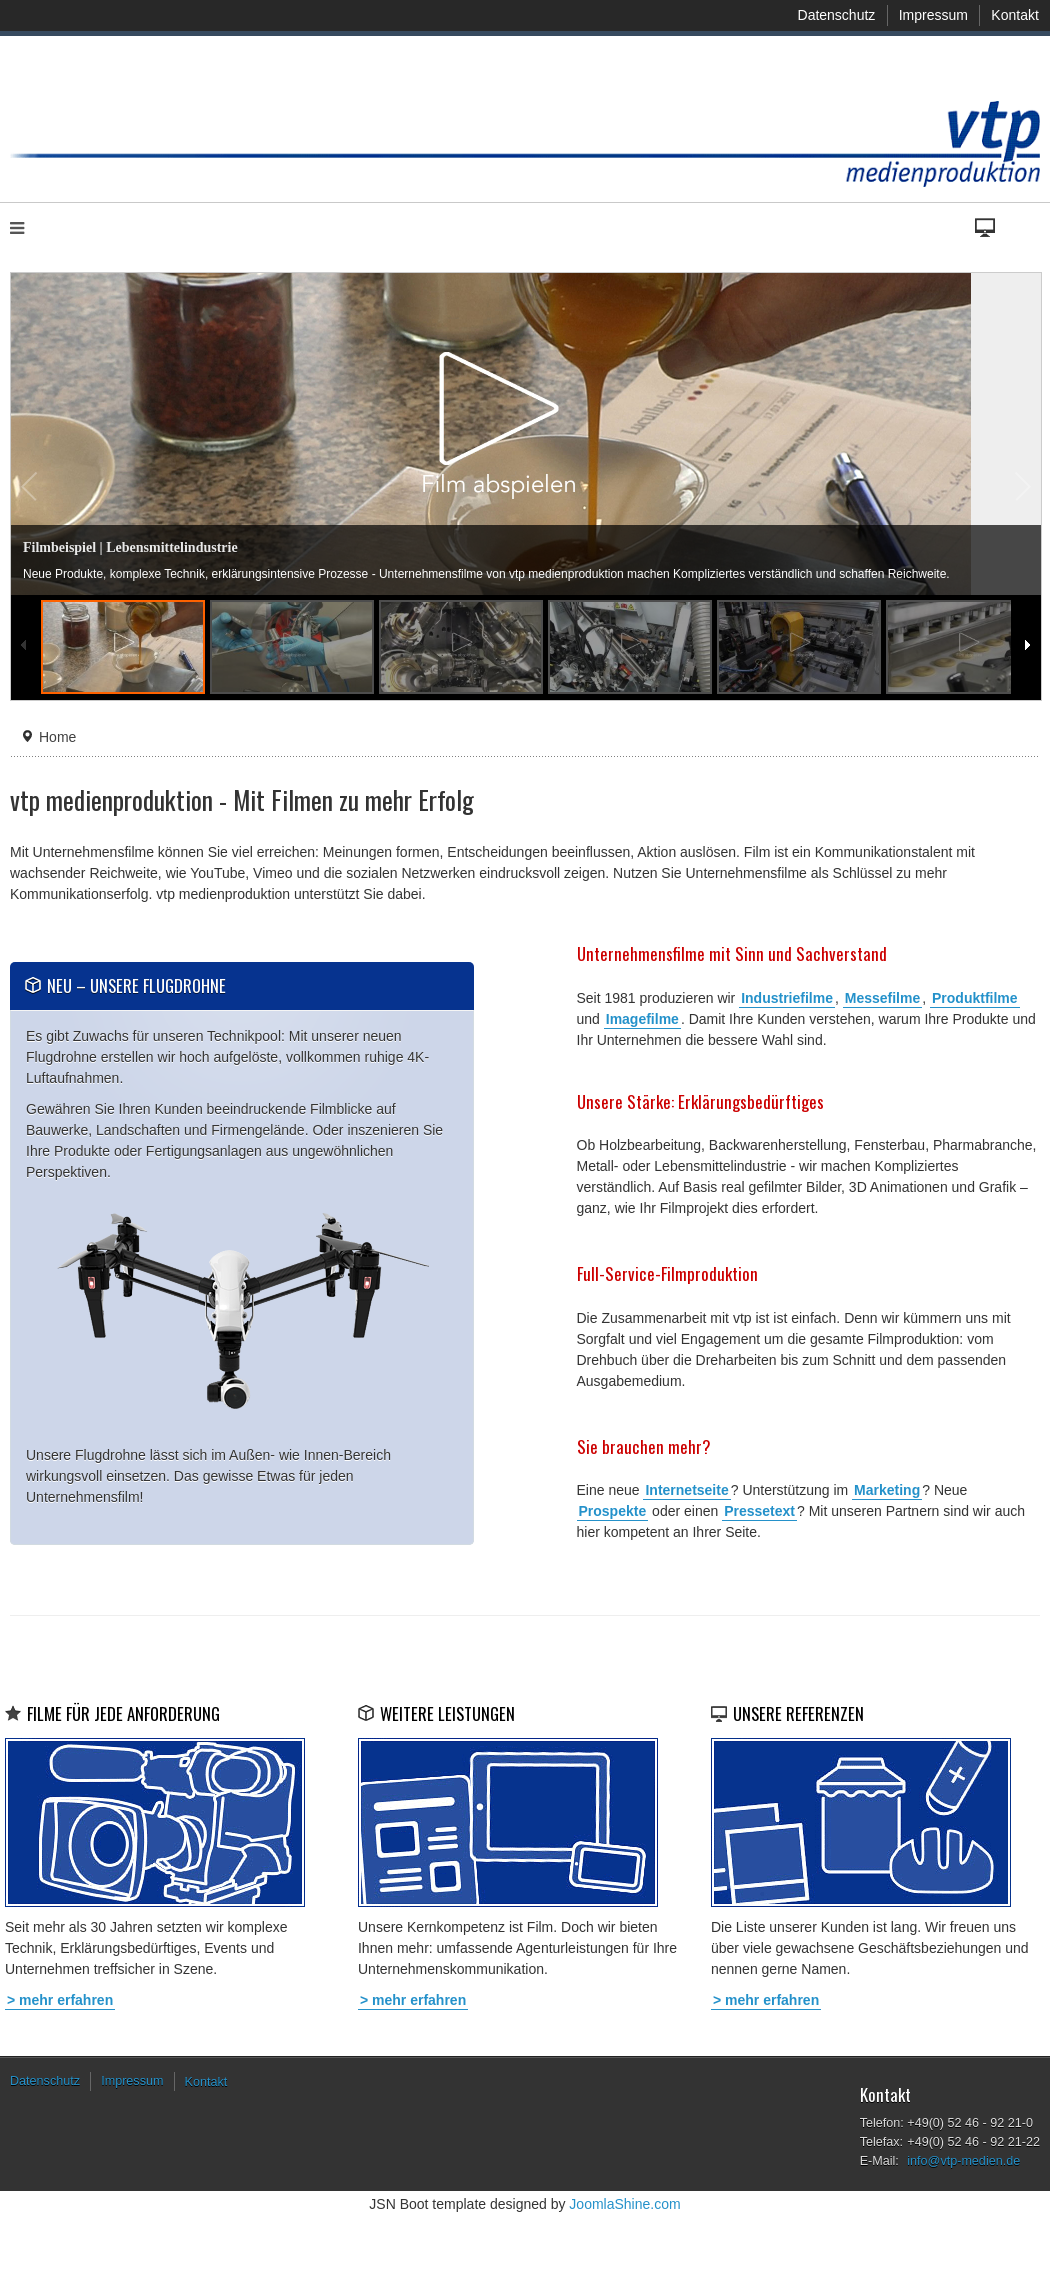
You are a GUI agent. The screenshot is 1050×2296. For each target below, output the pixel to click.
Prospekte (613, 1511)
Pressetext (759, 1511)
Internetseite (686, 1490)
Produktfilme (975, 998)
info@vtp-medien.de (963, 2161)
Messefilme (882, 998)
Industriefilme (787, 998)
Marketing (887, 1490)
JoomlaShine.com (624, 2204)
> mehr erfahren (60, 2000)
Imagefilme (642, 1019)
